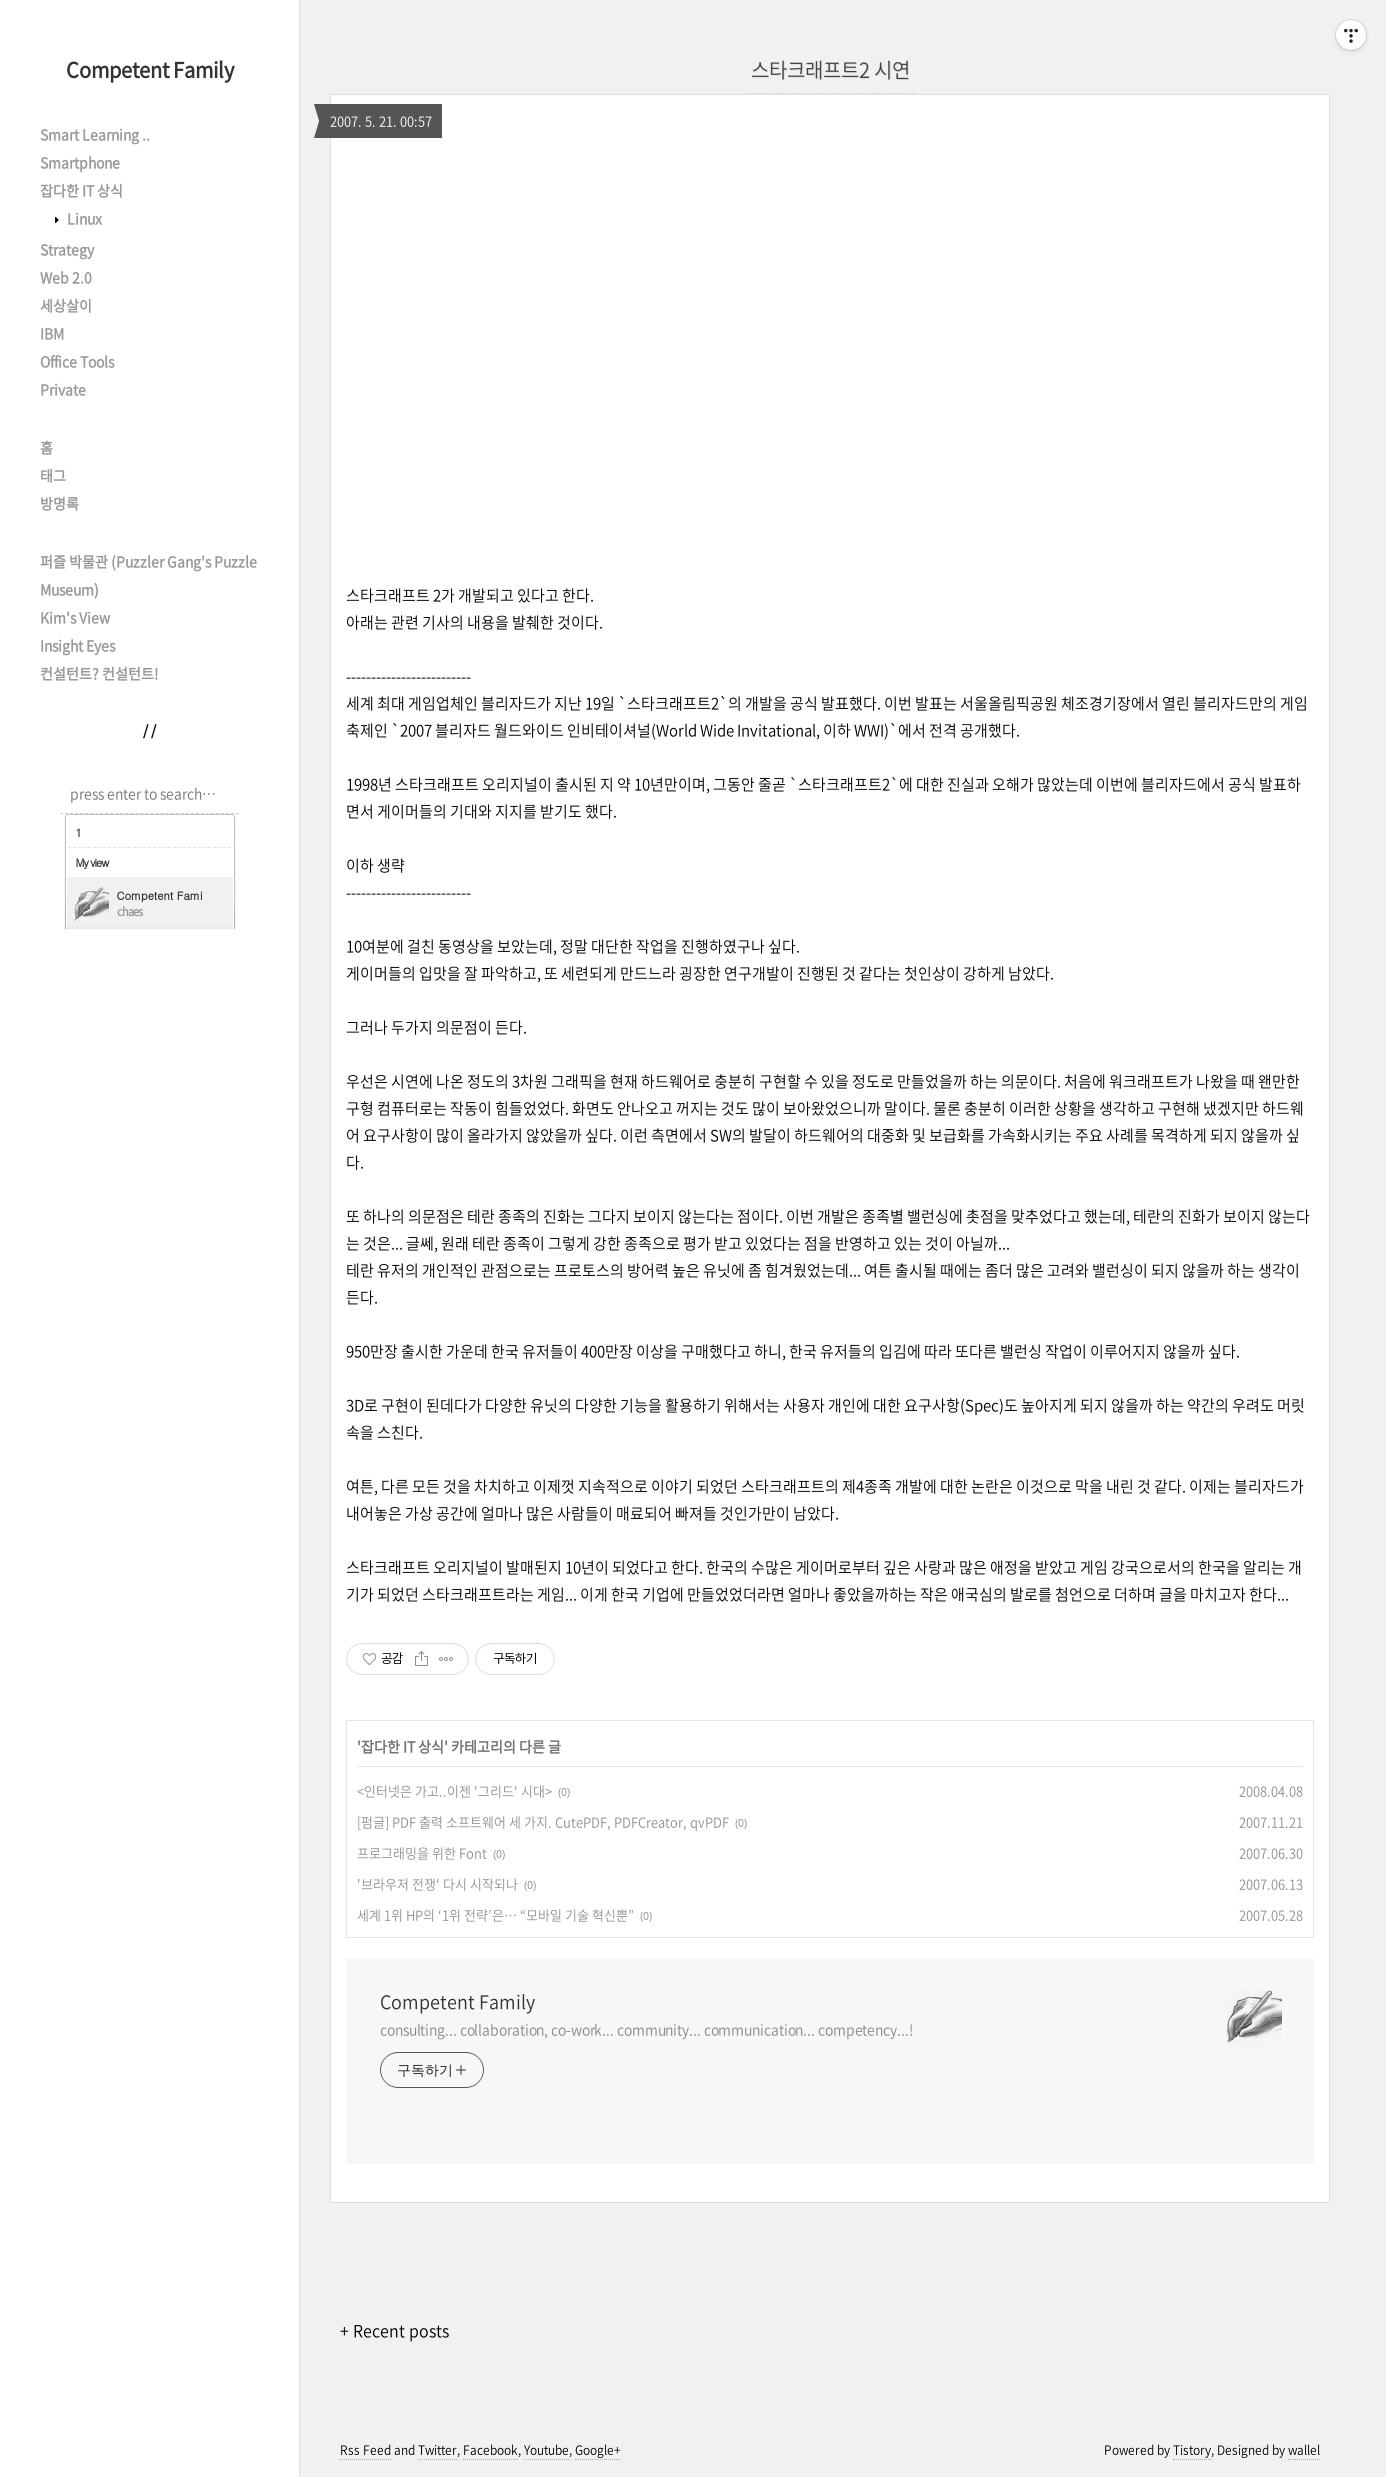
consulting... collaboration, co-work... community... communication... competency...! (646, 2029)
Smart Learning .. (95, 134)
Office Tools (77, 361)
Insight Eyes (77, 645)
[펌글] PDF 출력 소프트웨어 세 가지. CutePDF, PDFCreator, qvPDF (543, 1821)
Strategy (67, 249)
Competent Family (150, 69)
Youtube (546, 2450)
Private (63, 389)
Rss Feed (365, 2450)
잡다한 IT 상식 (81, 190)
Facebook (490, 2450)
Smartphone (80, 162)
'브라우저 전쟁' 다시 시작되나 (437, 1883)
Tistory (1192, 2450)
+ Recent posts (394, 2330)
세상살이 (66, 305)
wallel (1304, 2450)
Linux (83, 218)
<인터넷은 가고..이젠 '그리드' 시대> (454, 1790)
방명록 (59, 503)
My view (92, 862)
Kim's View (75, 617)
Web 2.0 (66, 277)
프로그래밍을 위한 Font (422, 1852)
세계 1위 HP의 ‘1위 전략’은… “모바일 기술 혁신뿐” (495, 1914)
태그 (53, 475)
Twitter (437, 2450)
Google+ (598, 2450)
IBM (52, 333)
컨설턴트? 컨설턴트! (99, 673)
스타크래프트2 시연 (830, 69)
